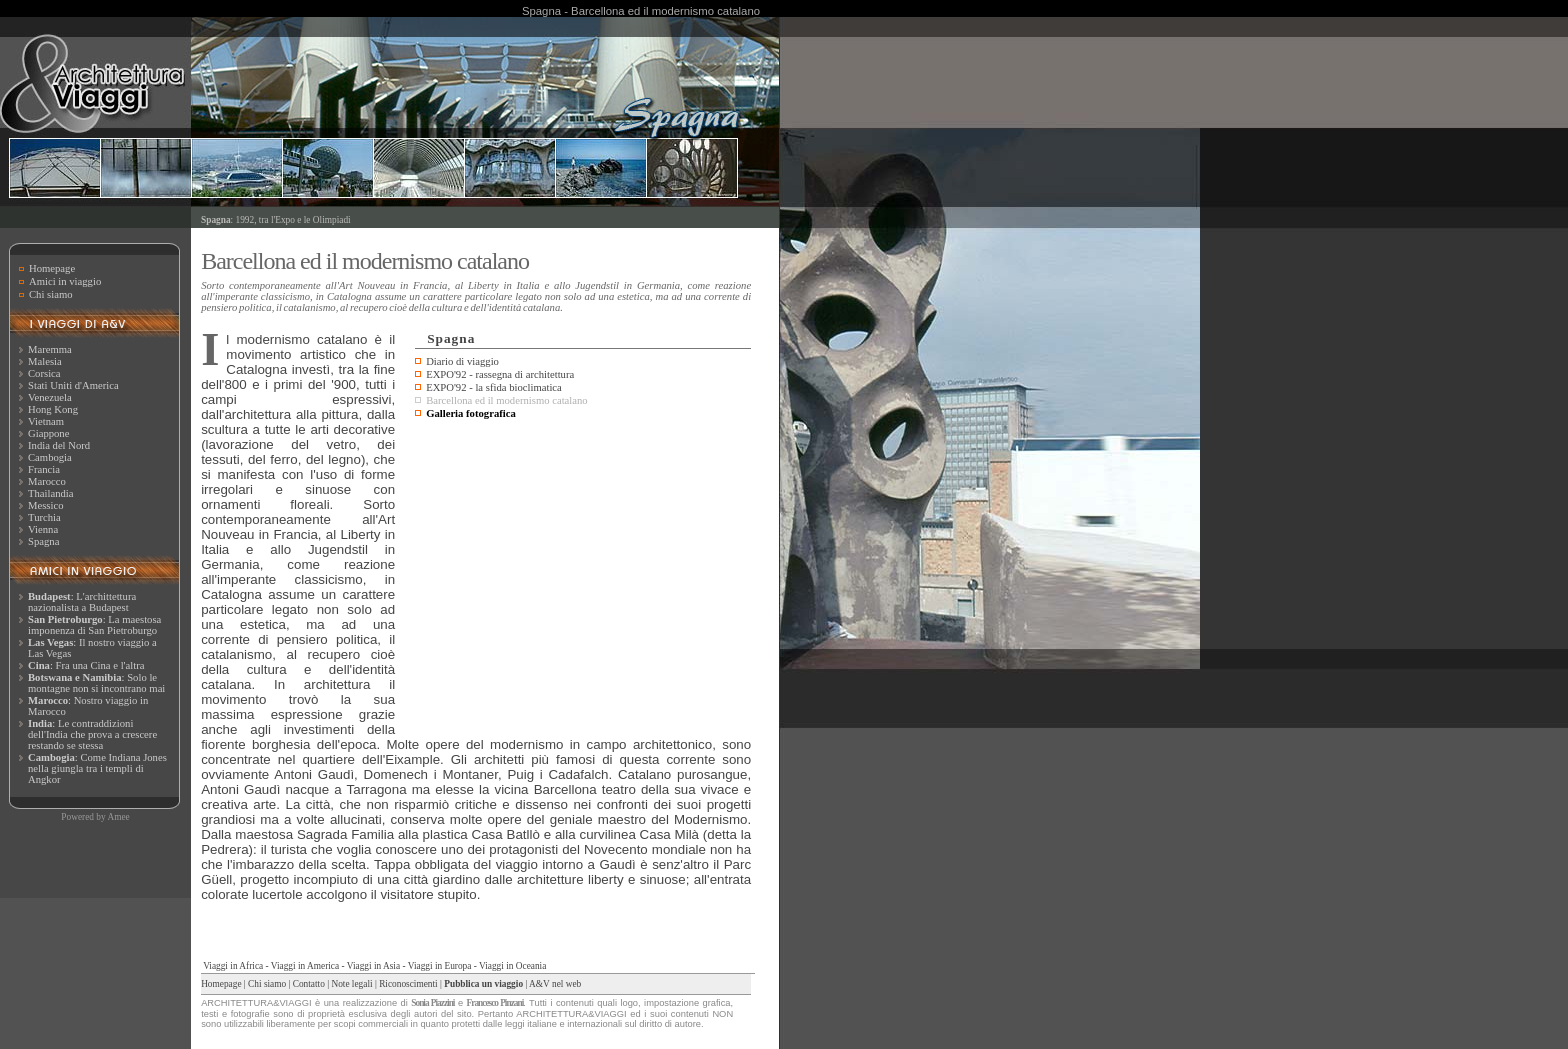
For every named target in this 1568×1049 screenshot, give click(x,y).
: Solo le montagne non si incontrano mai (96, 683)
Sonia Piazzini (432, 1003)
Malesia (45, 361)
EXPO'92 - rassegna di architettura (500, 374)
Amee (118, 817)
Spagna (43, 541)
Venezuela (50, 397)
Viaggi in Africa (233, 966)
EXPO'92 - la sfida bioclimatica (494, 387)
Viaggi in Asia (373, 966)
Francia (44, 469)
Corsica (44, 373)
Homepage (52, 268)
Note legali (351, 984)
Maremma (50, 349)
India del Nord (59, 445)
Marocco (47, 481)
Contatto (309, 984)
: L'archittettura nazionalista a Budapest (82, 602)
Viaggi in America (305, 966)
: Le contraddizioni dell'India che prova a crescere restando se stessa (92, 734)
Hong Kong (53, 409)
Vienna (43, 529)
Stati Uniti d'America (73, 385)
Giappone (48, 433)
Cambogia (50, 457)
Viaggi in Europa (440, 966)
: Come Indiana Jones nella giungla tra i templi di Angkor (97, 768)
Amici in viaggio (65, 281)
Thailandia (51, 493)
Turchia (44, 517)
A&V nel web (555, 984)
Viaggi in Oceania (512, 966)
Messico (46, 505)
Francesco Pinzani (495, 1003)
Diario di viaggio (462, 361)
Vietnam (46, 421)
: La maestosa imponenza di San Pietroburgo (94, 625)
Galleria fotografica (471, 413)
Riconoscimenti (408, 984)
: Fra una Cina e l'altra (86, 665)
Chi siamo (51, 294)
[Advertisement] (583, 574)
